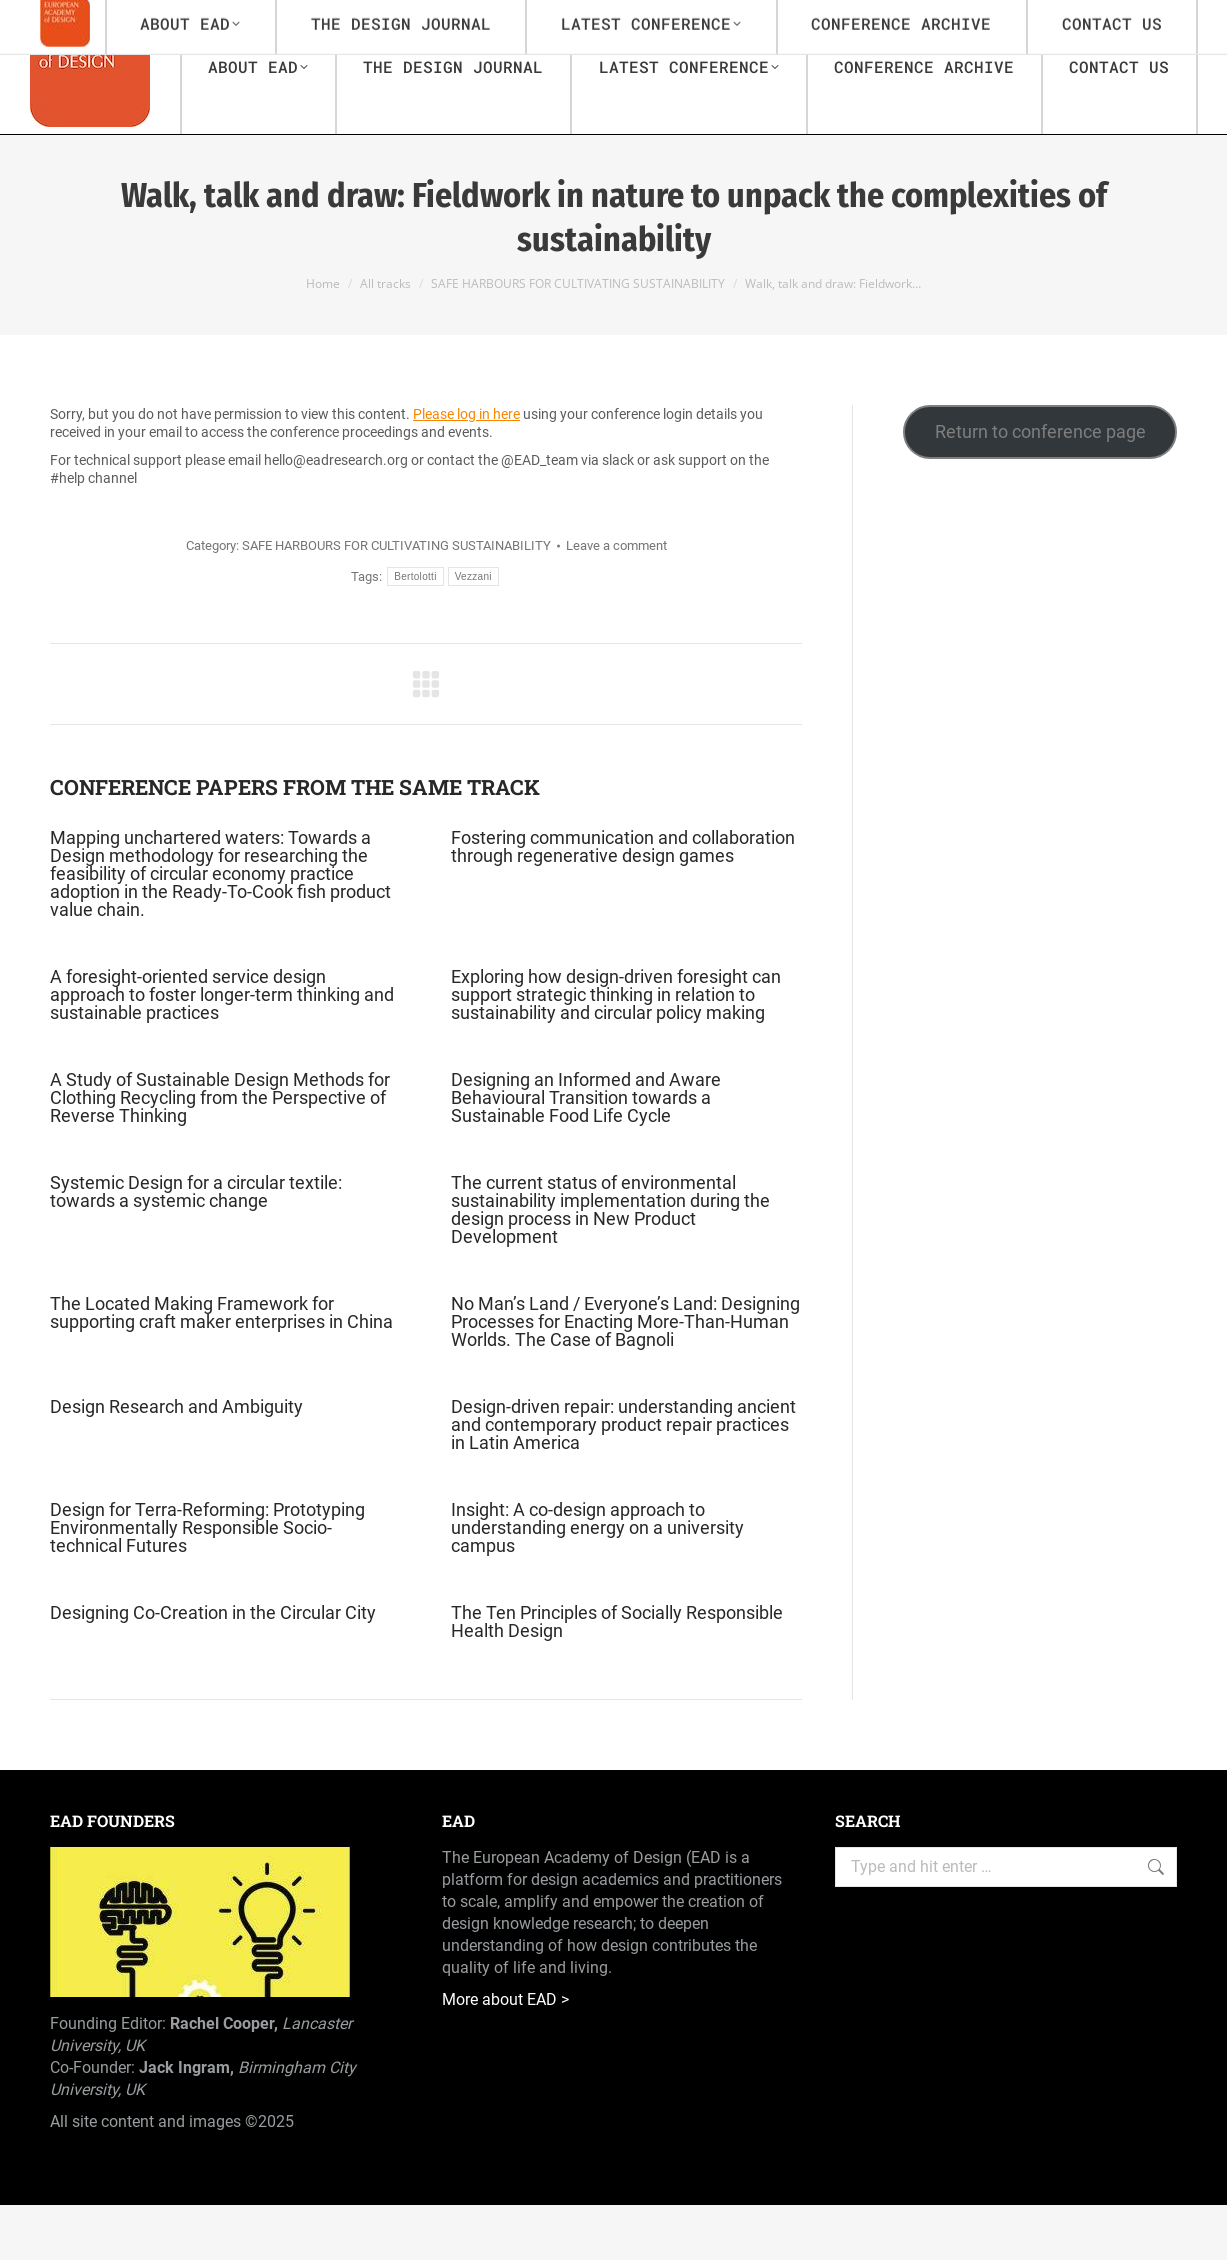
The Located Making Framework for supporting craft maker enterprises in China (221, 1368)
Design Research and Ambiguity (176, 1462)
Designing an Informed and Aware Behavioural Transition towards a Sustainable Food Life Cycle (586, 1153)
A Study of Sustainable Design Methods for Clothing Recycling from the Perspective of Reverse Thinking (220, 1153)
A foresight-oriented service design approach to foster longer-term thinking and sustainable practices (222, 1050)
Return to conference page (1040, 486)
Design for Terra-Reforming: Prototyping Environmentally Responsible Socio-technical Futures (207, 1583)
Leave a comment (616, 600)
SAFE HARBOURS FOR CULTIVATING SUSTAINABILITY (396, 600)
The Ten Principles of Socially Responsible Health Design (617, 1677)
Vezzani (473, 631)
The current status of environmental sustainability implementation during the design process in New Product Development (610, 1265)
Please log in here (466, 469)
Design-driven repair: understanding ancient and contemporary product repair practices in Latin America (623, 1480)
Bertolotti (415, 631)
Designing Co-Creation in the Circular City (213, 1668)
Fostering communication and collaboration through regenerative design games (623, 902)
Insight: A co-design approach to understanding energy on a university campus (597, 1583)
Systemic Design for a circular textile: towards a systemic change (196, 1247)
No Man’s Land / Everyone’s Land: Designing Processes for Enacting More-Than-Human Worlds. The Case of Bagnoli (625, 1377)
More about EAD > (505, 2054)
